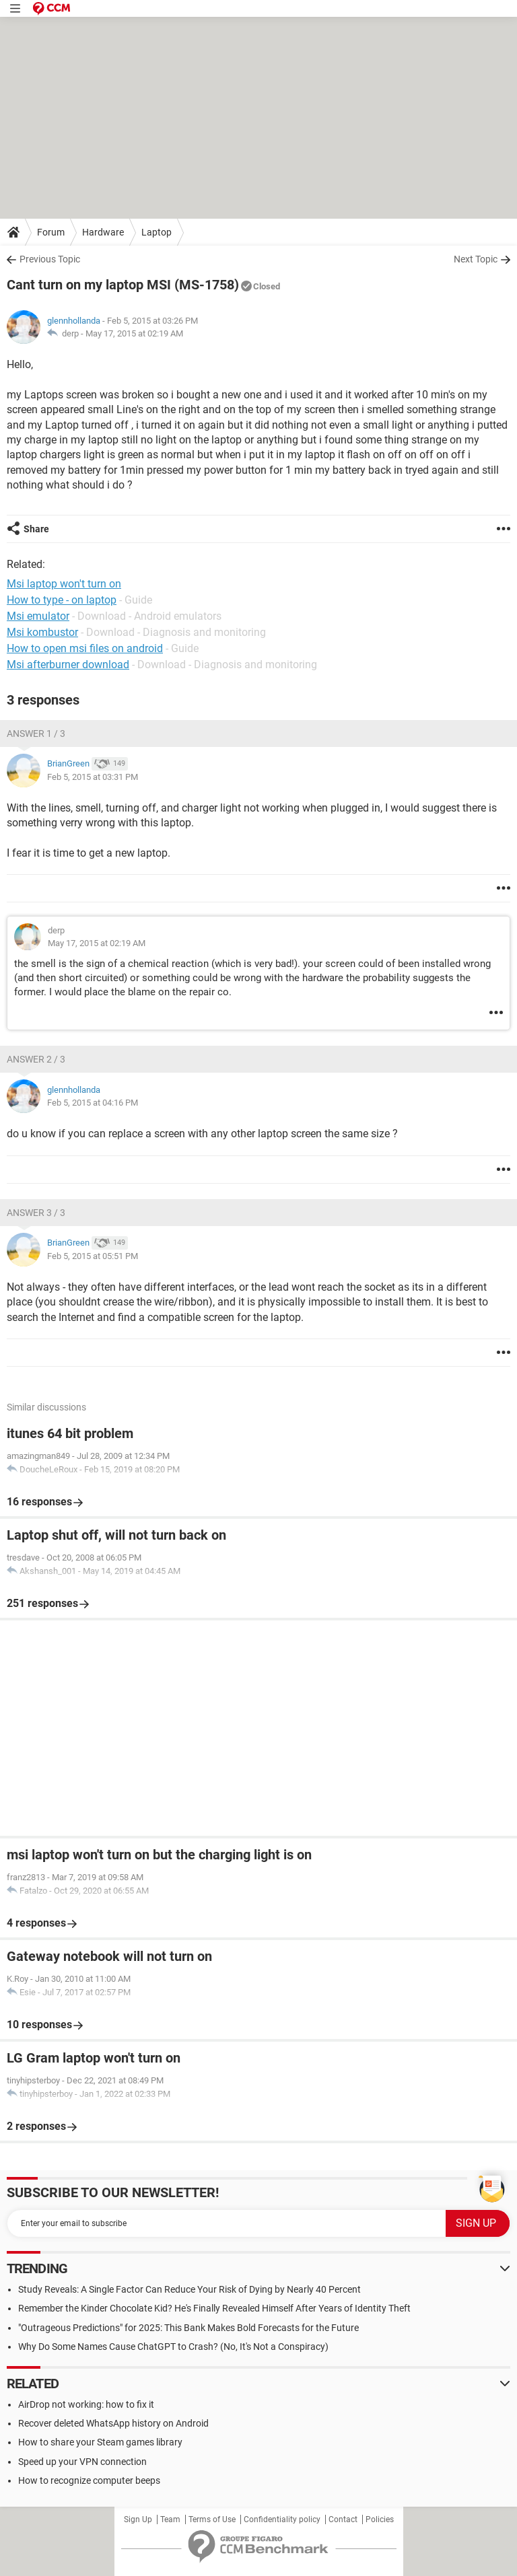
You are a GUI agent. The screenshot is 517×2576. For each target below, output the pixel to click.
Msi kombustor (42, 632)
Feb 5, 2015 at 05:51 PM (92, 1256)
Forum (51, 232)
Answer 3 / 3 (36, 1212)
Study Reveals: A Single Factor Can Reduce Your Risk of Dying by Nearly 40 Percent (189, 2289)
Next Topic (475, 259)
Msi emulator (38, 616)
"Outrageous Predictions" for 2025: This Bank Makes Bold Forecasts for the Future (188, 2327)
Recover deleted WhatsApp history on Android (113, 2423)
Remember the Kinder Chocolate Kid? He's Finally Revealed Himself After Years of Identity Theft (214, 2308)
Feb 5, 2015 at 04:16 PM (92, 1103)
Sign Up (138, 2519)
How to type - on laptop (61, 600)
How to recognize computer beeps (89, 2480)
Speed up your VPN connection (82, 2461)
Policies (380, 2519)
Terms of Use (212, 2519)
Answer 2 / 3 (36, 1059)
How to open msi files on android (85, 648)
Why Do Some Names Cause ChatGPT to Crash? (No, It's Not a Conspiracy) (173, 2346)
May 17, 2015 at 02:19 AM (134, 333)
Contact (343, 2519)
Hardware (103, 232)
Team (170, 2519)
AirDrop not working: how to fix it (86, 2404)
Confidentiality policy (282, 2519)
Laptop (156, 232)
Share (36, 529)
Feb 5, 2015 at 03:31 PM (92, 777)
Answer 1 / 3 (36, 733)
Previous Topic (50, 259)
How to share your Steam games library (100, 2442)
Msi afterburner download (68, 664)
